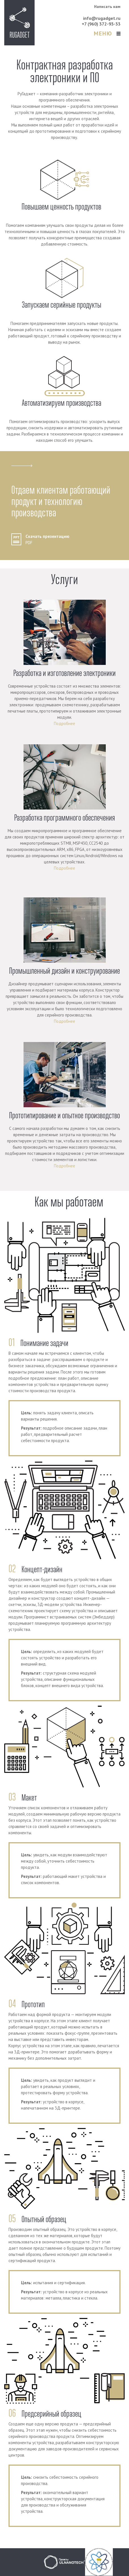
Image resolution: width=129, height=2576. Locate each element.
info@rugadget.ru (101, 18)
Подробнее (64, 723)
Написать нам (107, 6)
